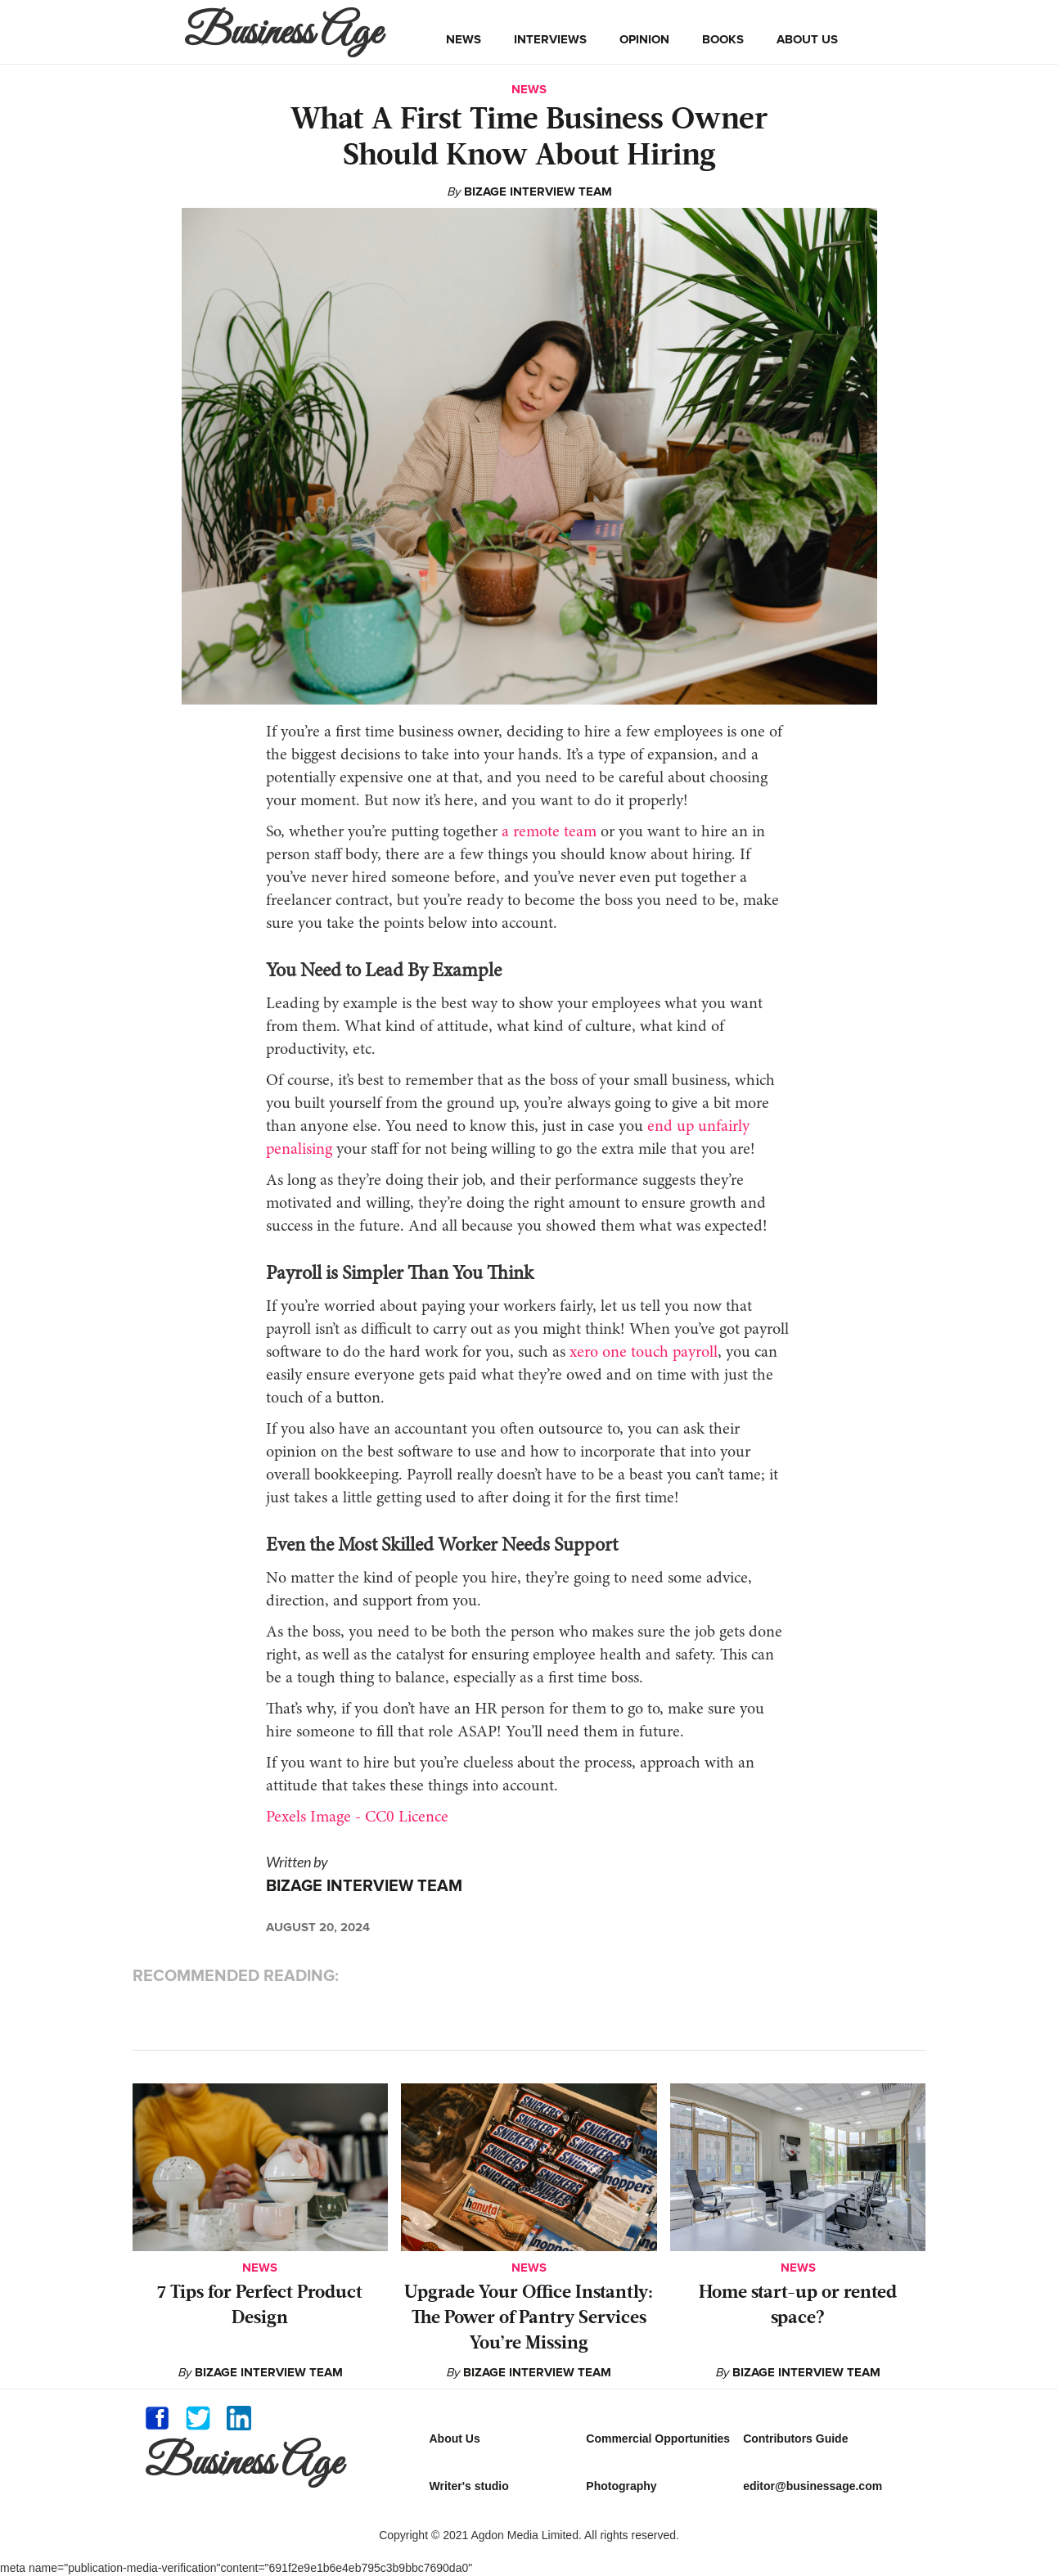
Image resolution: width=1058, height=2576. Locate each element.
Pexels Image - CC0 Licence (357, 1817)
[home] (286, 32)
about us (807, 39)
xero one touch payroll (644, 1352)
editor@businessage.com (812, 2486)
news (463, 39)
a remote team (549, 832)
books (723, 39)
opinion (644, 39)
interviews (550, 39)
